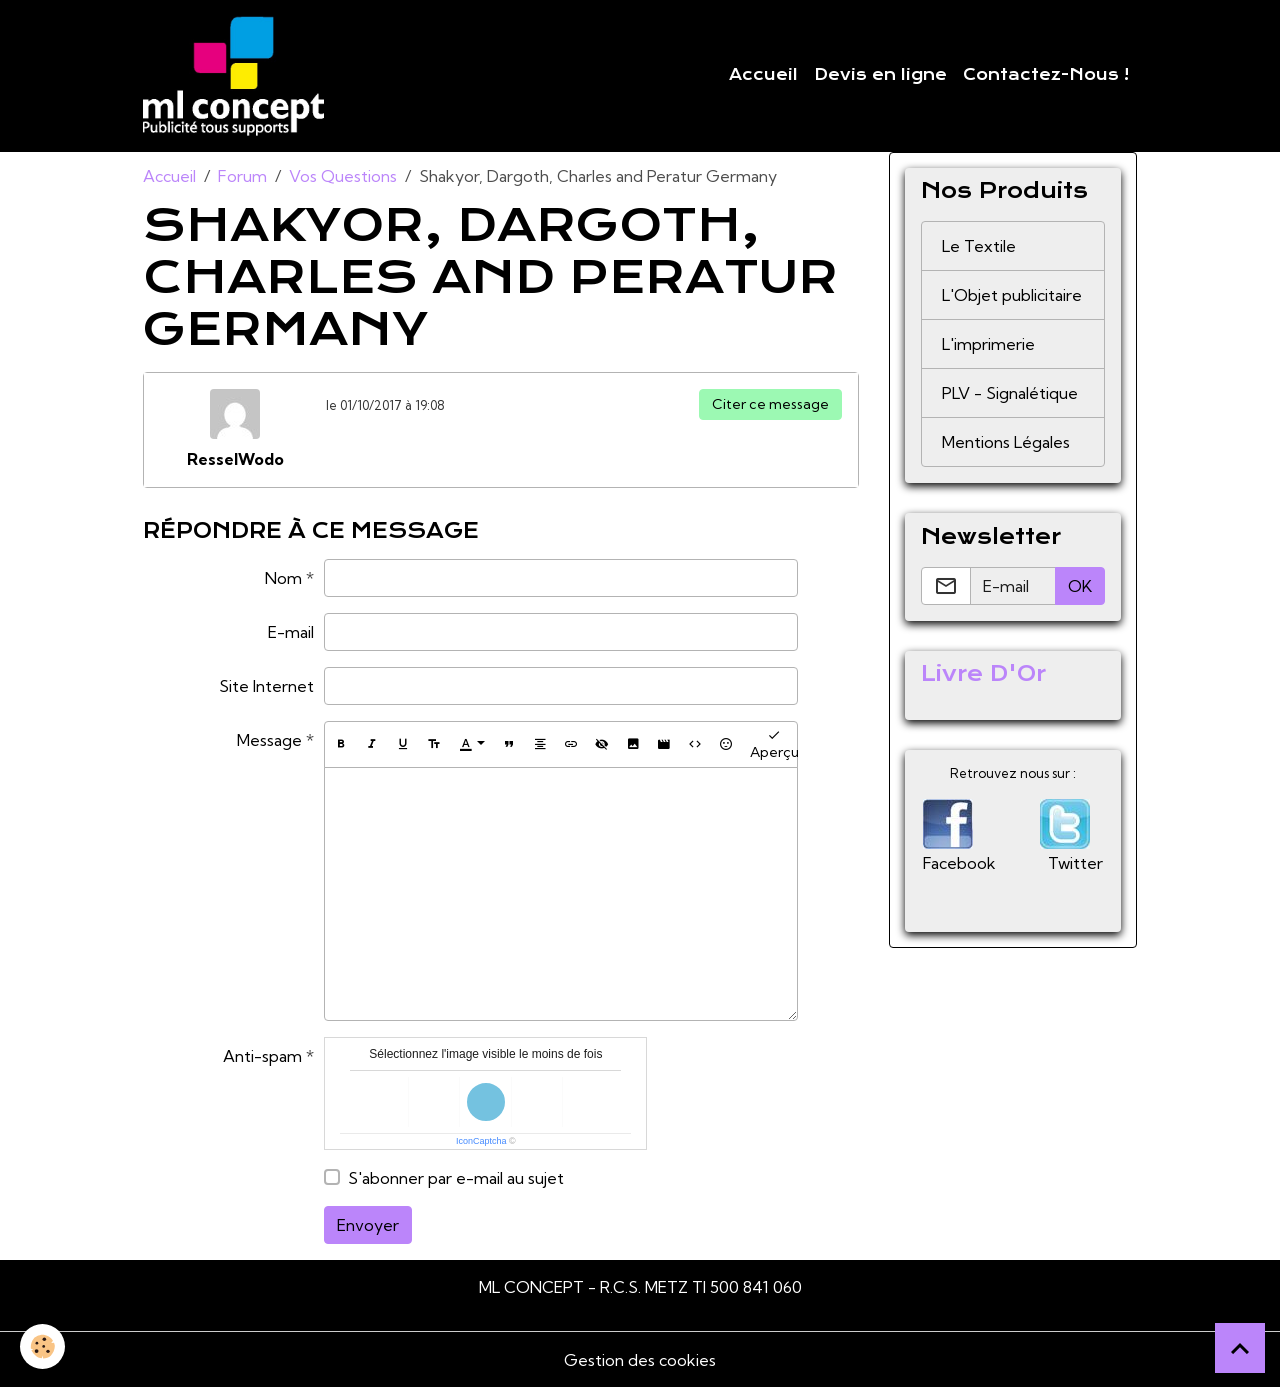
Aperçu (774, 744)
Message (269, 740)
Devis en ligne (880, 75)
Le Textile (979, 246)
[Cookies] (42, 1346)
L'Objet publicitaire (1012, 295)
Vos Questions (343, 176)
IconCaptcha (481, 1141)
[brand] (237, 76)
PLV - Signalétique (1010, 393)
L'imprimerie (988, 344)
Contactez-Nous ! (1046, 75)
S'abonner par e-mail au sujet (456, 1178)
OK (1080, 586)
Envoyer (368, 1225)
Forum (242, 176)
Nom (283, 578)
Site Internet (266, 686)
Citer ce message (770, 404)
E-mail (291, 632)
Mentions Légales (1006, 442)
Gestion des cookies (640, 1360)
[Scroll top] (1240, 1348)
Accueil (763, 75)
